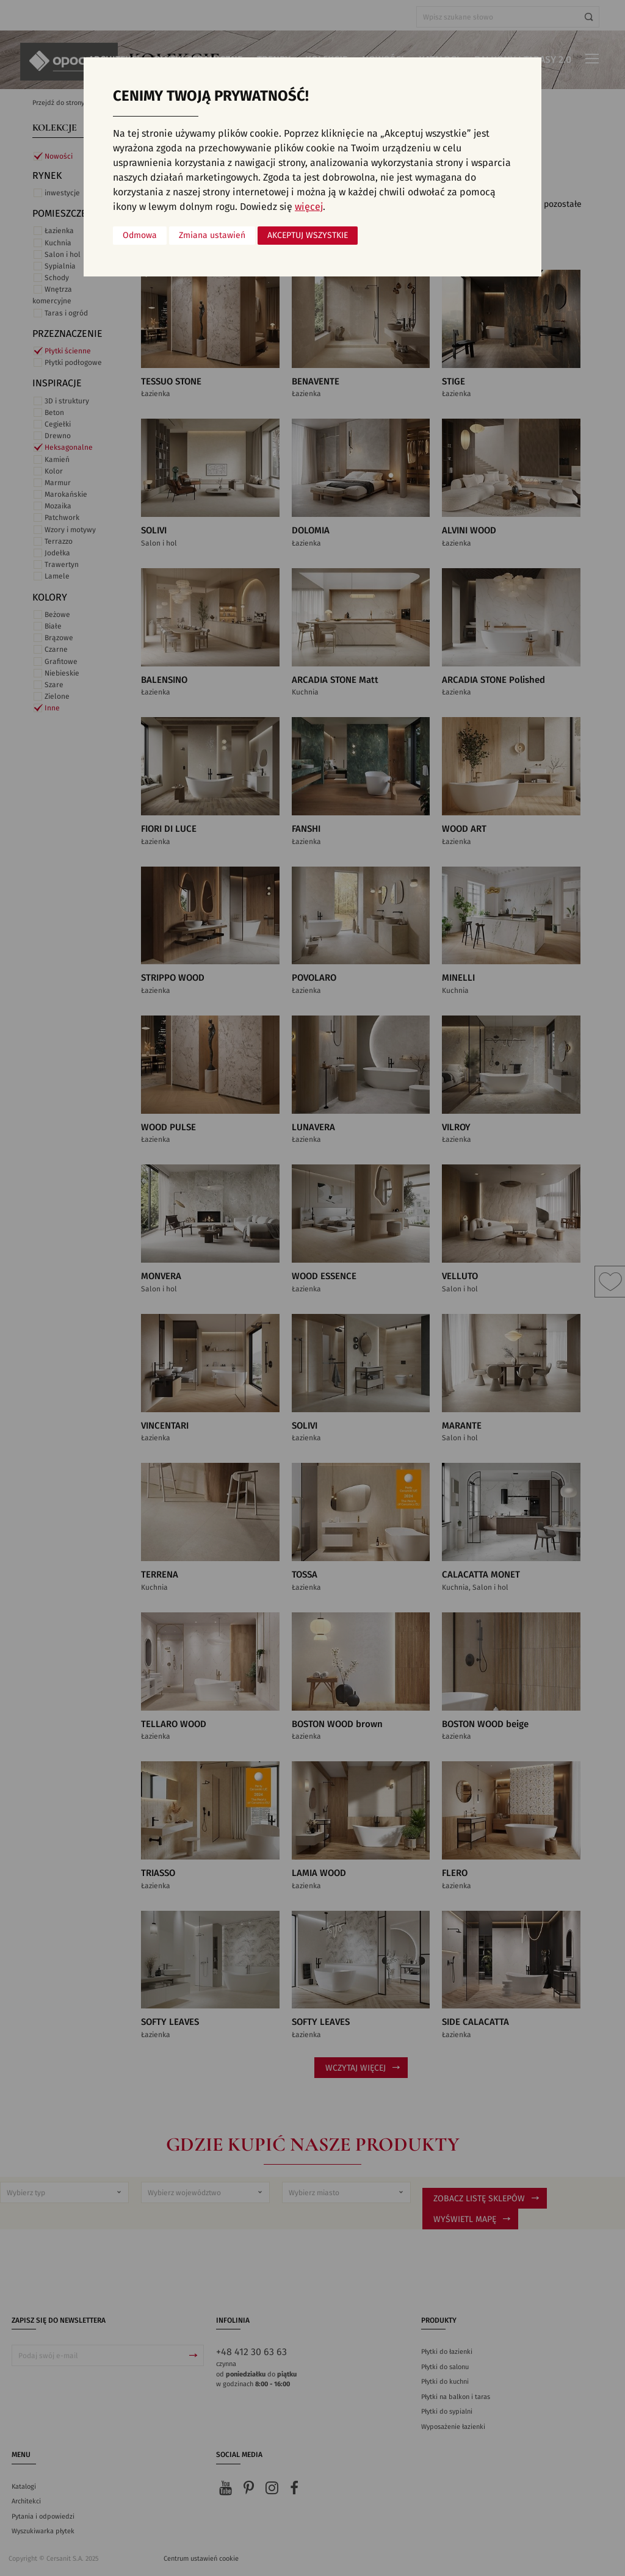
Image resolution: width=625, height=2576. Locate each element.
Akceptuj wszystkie (307, 235)
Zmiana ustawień (212, 235)
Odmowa (140, 235)
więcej (309, 207)
